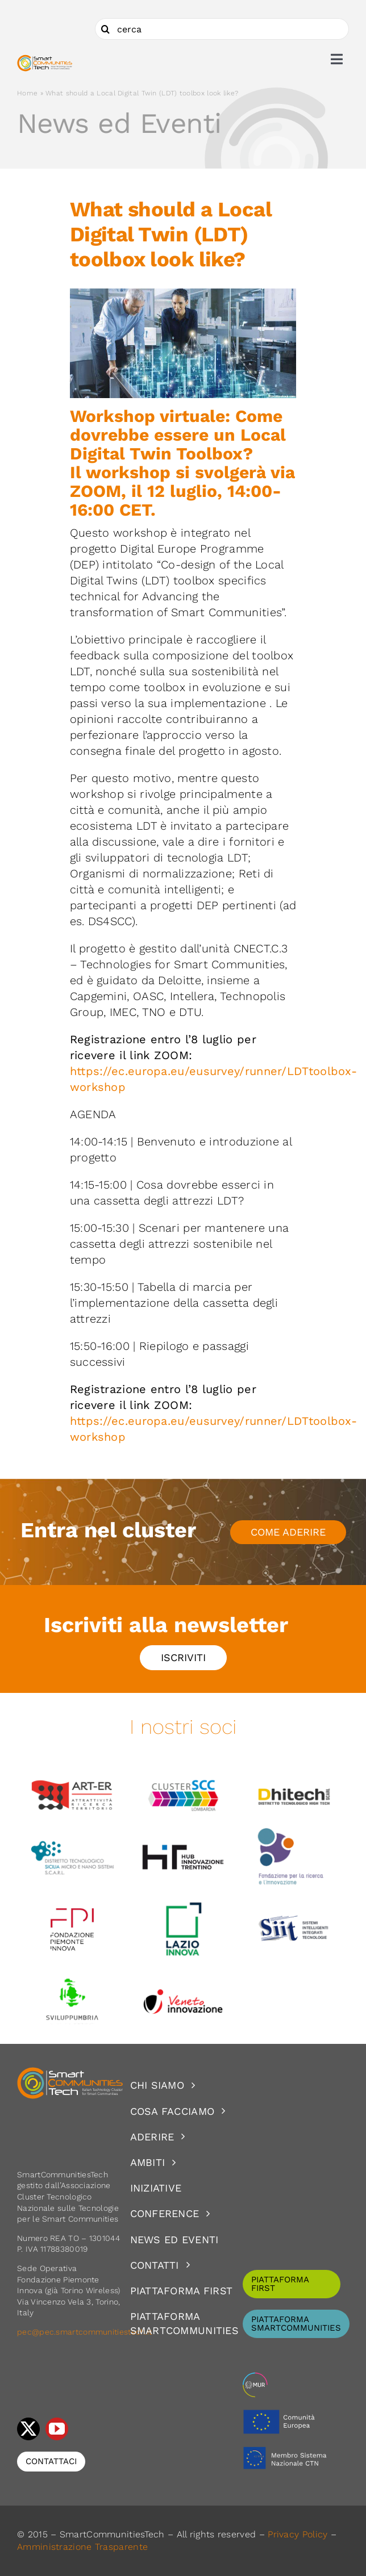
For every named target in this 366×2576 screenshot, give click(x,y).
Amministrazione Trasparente (82, 2546)
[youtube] (56, 2429)
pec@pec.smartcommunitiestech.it (86, 2331)
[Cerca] (106, 29)
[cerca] (222, 29)
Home (27, 93)
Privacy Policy (297, 2534)
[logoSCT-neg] (70, 2072)
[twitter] (28, 2429)
